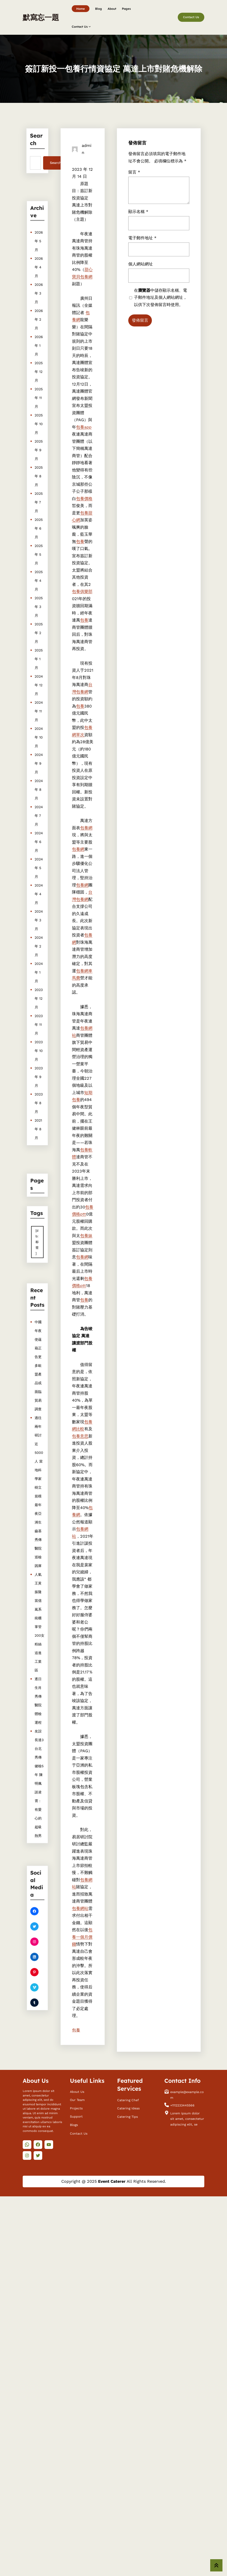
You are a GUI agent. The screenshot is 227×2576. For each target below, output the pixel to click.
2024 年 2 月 (37, 765)
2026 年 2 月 (37, 554)
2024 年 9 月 (37, 703)
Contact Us (191, 17)
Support (76, 2115)
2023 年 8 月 (37, 818)
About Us (77, 2091)
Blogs (74, 2124)
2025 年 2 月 (37, 659)
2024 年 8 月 (37, 712)
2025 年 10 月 (37, 589)
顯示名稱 (156, 265)
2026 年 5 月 (37, 527)
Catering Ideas (128, 2107)
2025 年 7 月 (37, 615)
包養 (80, 541)
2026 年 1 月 (37, 563)
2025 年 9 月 (37, 598)
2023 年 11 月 (37, 791)
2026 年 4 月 (37, 536)
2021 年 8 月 (37, 827)
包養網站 (80, 1908)
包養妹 (86, 1235)
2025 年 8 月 (37, 606)
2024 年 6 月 (37, 730)
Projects (76, 2107)
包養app (83, 427)
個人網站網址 (156, 271)
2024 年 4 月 (37, 747)
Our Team (77, 2099)
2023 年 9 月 (37, 809)
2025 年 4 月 (37, 642)
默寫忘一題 (41, 17)
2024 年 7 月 (37, 721)
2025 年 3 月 (37, 650)
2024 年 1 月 (37, 774)
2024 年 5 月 (37, 738)
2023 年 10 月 (37, 800)
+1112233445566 (182, 2104)
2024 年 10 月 (37, 694)
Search (55, 162)
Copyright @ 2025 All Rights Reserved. (113, 2181)
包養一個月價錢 (82, 1936)
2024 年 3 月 (37, 756)
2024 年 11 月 (37, 686)
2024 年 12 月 (37, 677)
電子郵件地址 (156, 268)
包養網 (86, 827)
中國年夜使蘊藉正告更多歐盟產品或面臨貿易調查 (37, 1496)
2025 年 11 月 (37, 580)
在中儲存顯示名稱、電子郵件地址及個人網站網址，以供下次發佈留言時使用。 (159, 275)
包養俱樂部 (82, 591)
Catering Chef (128, 2099)
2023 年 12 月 (37, 783)
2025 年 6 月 (37, 624)
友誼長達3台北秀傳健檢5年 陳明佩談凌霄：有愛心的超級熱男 (37, 1637)
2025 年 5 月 (37, 633)
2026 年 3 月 (37, 545)
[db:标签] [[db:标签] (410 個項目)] (37, 1236)
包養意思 (80, 1436)
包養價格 (84, 498)
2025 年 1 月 (37, 668)
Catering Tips (127, 2116)
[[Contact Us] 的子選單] (90, 26)
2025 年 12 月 (37, 571)
